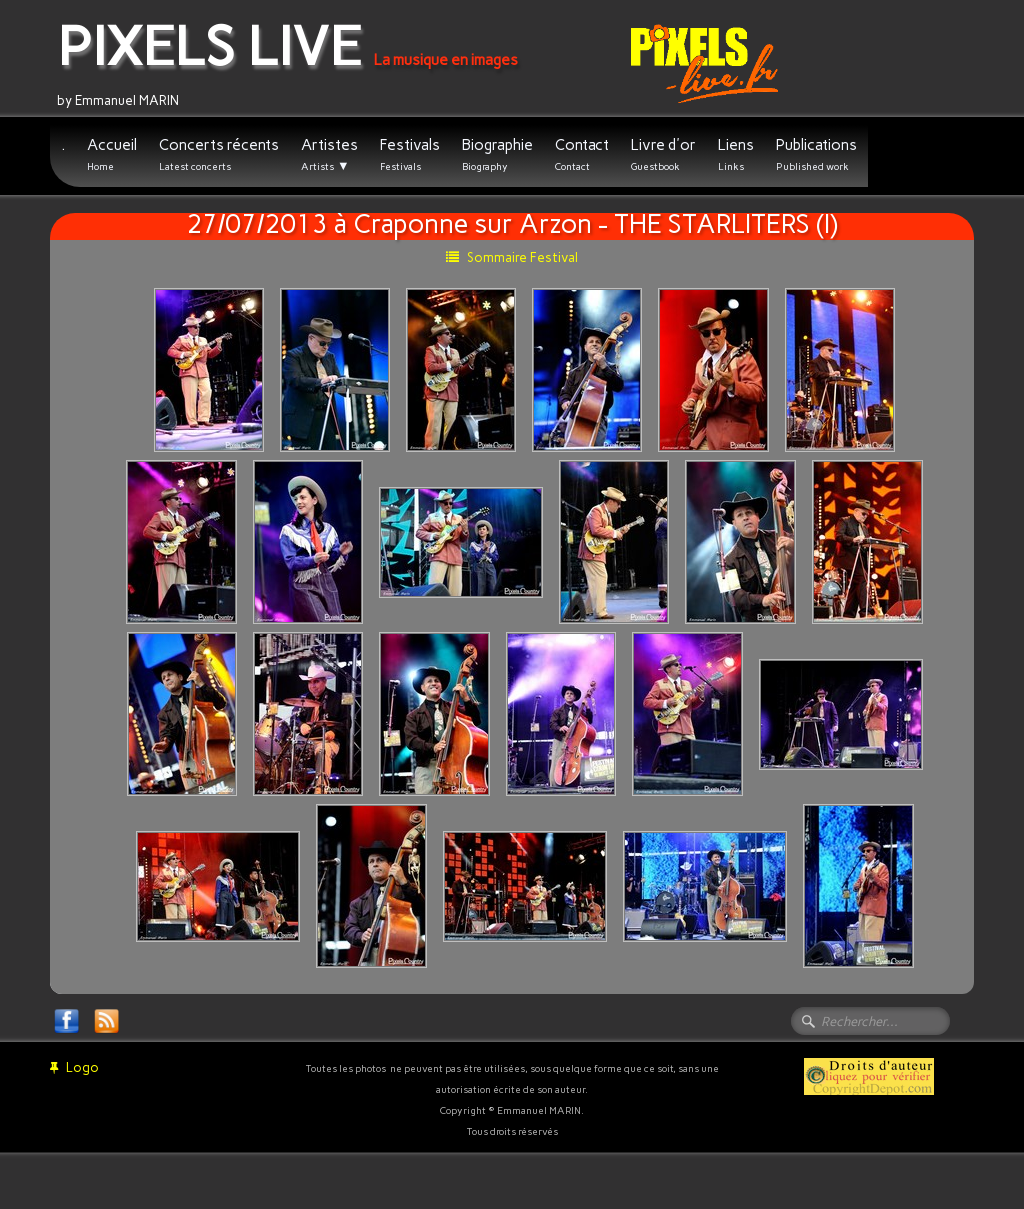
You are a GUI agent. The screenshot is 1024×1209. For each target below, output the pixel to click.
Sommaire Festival (512, 257)
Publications (816, 154)
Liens (736, 154)
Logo (74, 1067)
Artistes (329, 155)
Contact (582, 154)
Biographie (497, 154)
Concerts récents (219, 154)
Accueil (112, 154)
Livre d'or (663, 154)
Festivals (410, 154)
